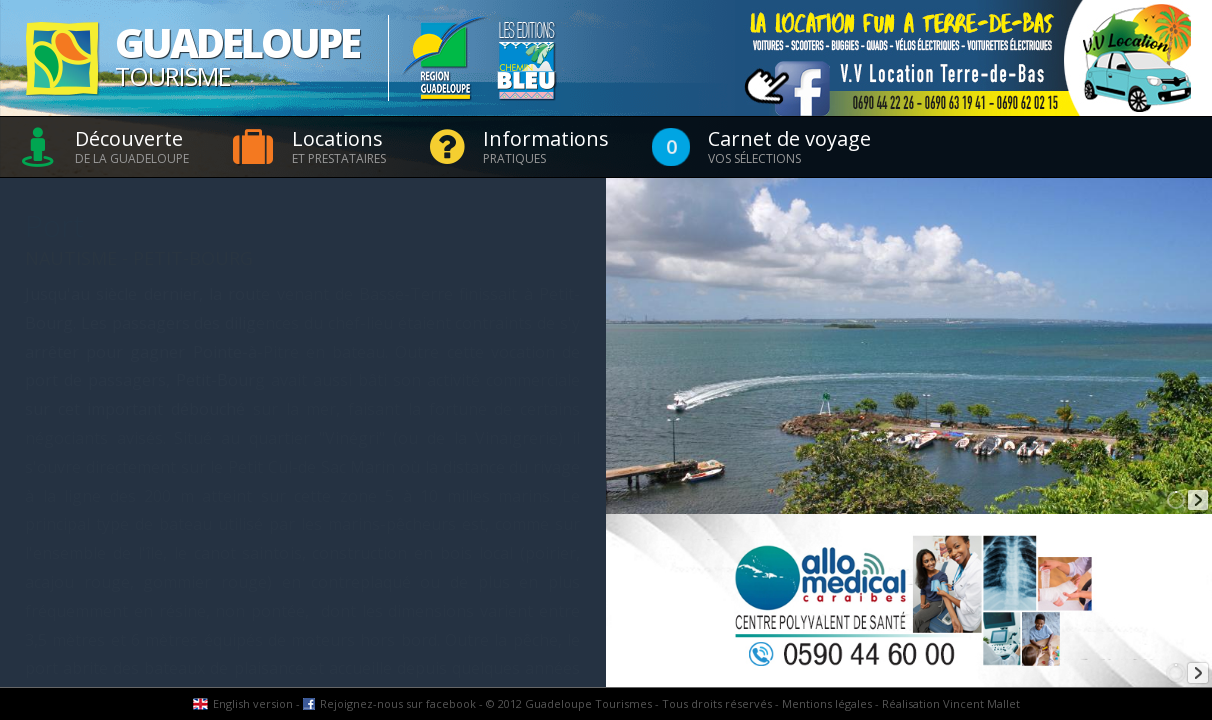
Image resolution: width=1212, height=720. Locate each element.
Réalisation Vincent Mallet (951, 703)
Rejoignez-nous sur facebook (398, 703)
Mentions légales (827, 703)
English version (253, 703)
